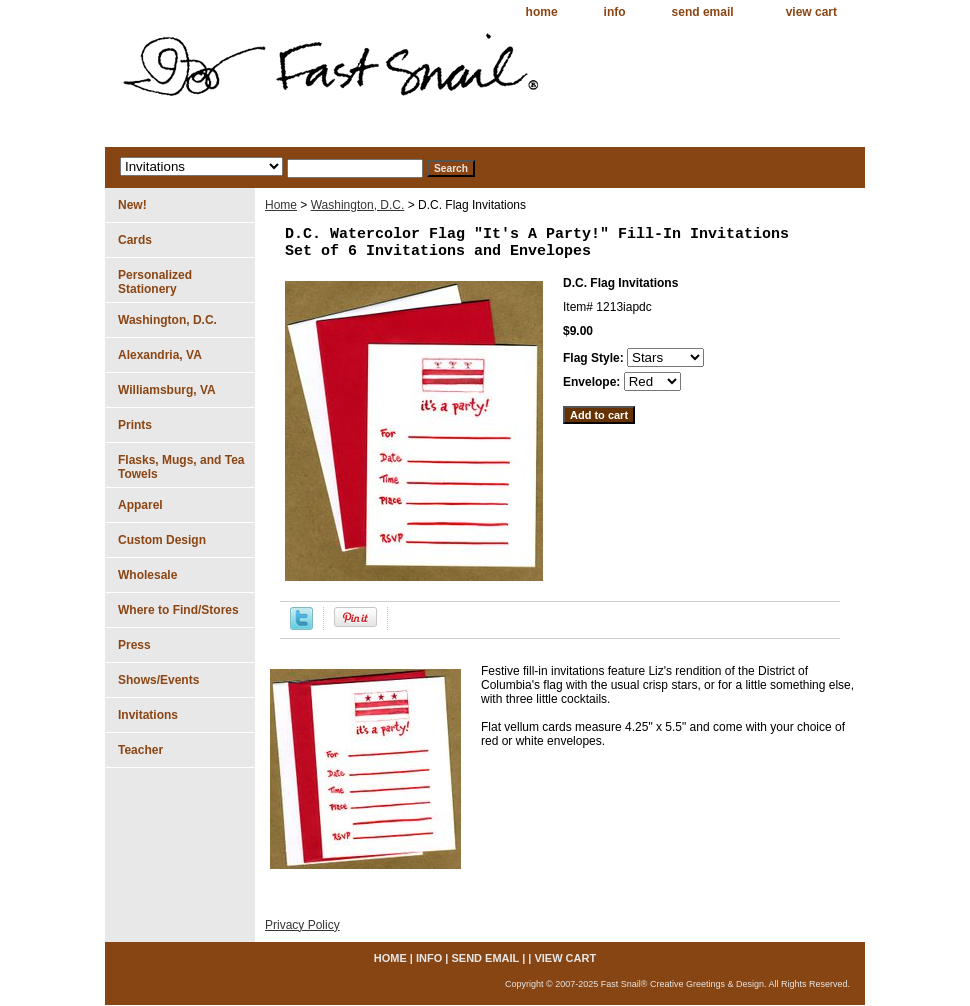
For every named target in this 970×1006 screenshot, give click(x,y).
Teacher (140, 750)
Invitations (148, 715)
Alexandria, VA (160, 355)
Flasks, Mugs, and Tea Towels (181, 467)
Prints (135, 425)
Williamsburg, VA (167, 390)
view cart (811, 12)
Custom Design (162, 540)
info (615, 12)
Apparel (140, 505)
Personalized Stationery (155, 282)
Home (281, 205)
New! (132, 205)
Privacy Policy (302, 925)
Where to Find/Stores (178, 610)
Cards (135, 240)
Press (134, 645)
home (542, 12)
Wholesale (147, 575)
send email (703, 12)
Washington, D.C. (358, 205)
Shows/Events (158, 680)
